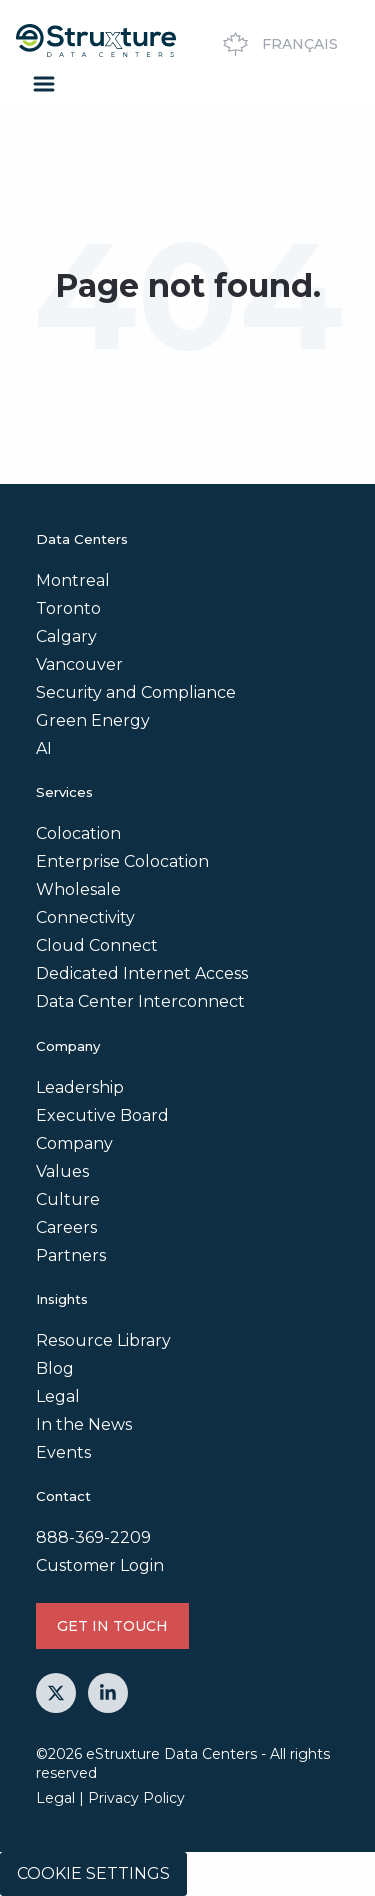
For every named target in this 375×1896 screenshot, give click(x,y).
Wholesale (78, 889)
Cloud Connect (97, 945)
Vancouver (79, 664)
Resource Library (103, 1340)
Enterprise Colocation (122, 861)
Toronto (68, 608)
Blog (55, 1368)
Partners (71, 1255)
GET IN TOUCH (112, 1626)
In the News (84, 1424)
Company (74, 1143)
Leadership (80, 1087)
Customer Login (100, 1565)
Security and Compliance (136, 692)
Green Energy (93, 720)
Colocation (78, 833)
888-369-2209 (93, 1537)
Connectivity (85, 917)
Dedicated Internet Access (142, 973)
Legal (58, 1396)
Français (277, 44)
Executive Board (102, 1115)
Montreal (73, 580)
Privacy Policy (136, 1798)
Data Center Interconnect (140, 1001)
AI (44, 748)
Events (63, 1452)
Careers (66, 1227)
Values (62, 1171)
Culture (68, 1199)
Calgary (66, 636)
